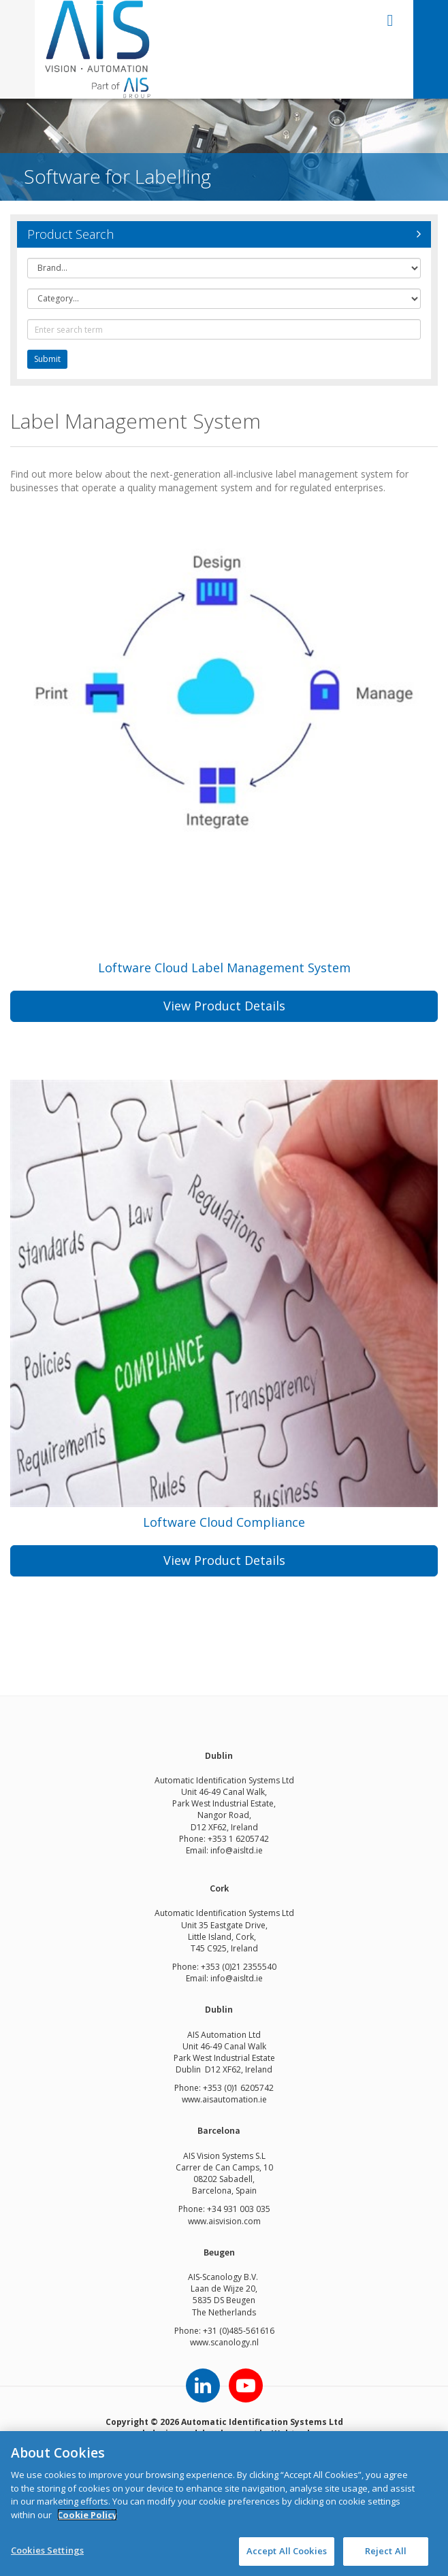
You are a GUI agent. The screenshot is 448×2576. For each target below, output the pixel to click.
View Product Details (224, 1005)
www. (192, 2099)
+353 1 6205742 (238, 1839)
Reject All (385, 2551)
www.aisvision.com (224, 2221)
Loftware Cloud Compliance (224, 1522)
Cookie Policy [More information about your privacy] (87, 2515)
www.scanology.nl (224, 2342)
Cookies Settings (47, 2550)
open (390, 20)
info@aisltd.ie (236, 1850)
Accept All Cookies (286, 2551)
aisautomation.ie (234, 2099)
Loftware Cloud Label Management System (224, 967)
